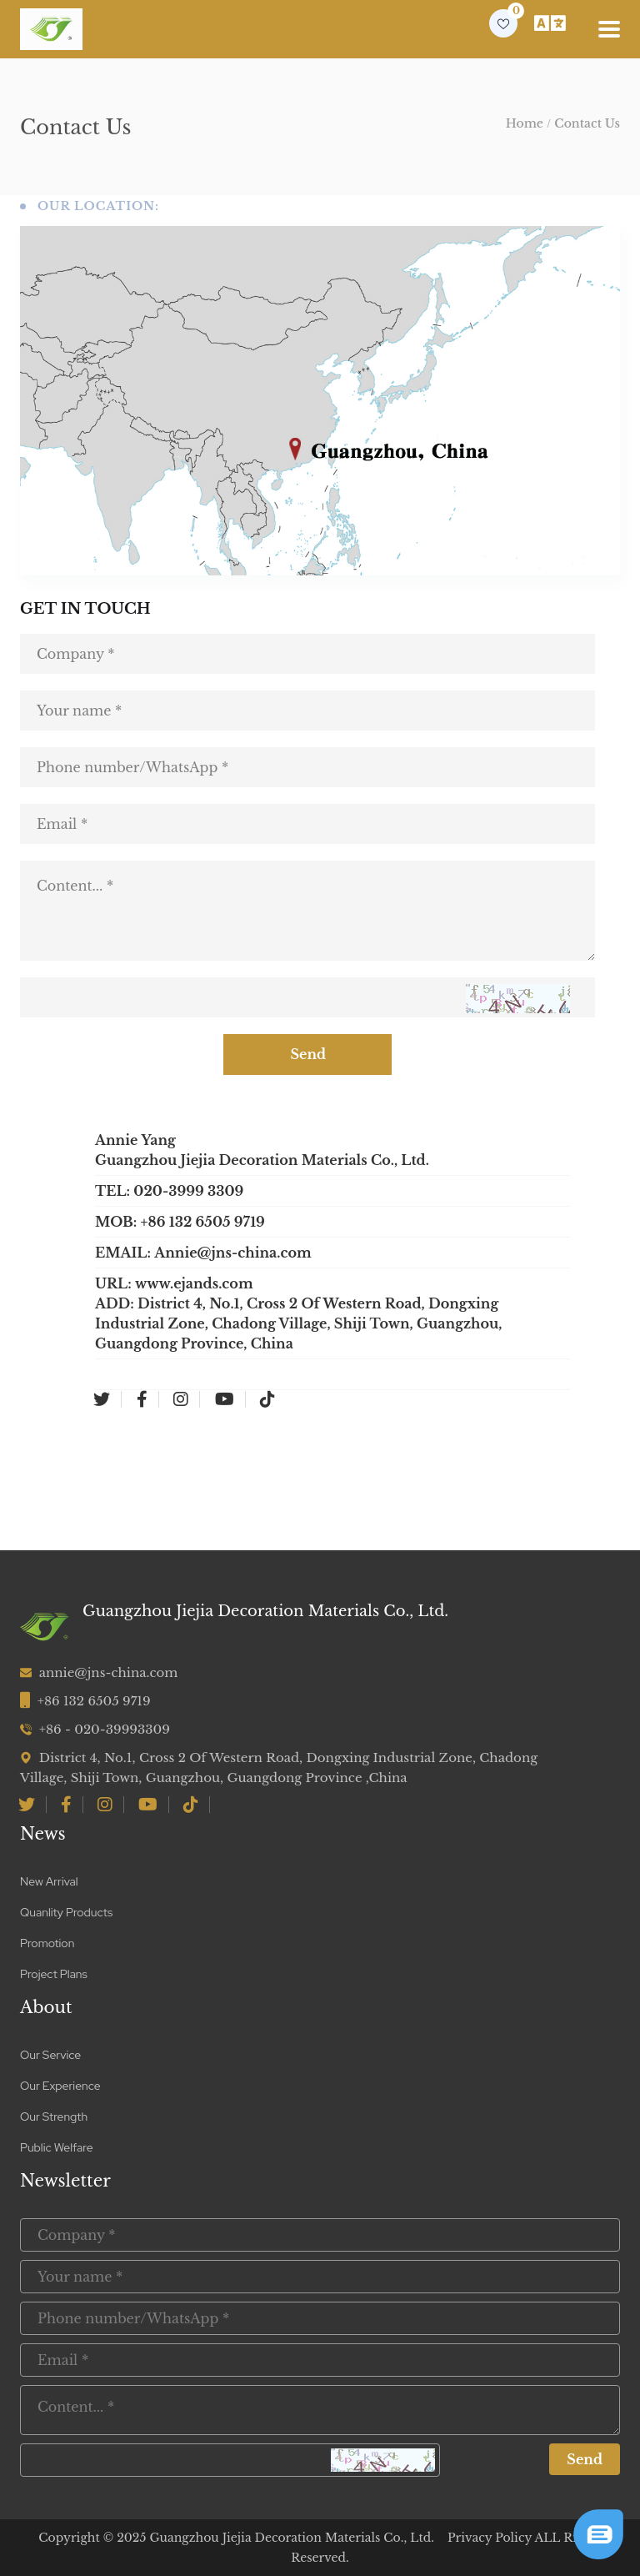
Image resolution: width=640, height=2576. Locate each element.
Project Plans (54, 1973)
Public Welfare (56, 2147)
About (46, 2007)
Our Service (50, 2054)
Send (320, 1054)
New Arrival (49, 1881)
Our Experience (60, 2085)
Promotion (47, 1943)
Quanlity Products (66, 1912)
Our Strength (54, 2116)
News (43, 1834)
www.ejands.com (194, 1283)
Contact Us (587, 123)
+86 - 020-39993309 (104, 1729)
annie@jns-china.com (108, 1672)
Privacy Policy (490, 2537)
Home (524, 123)
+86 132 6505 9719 (94, 1701)
